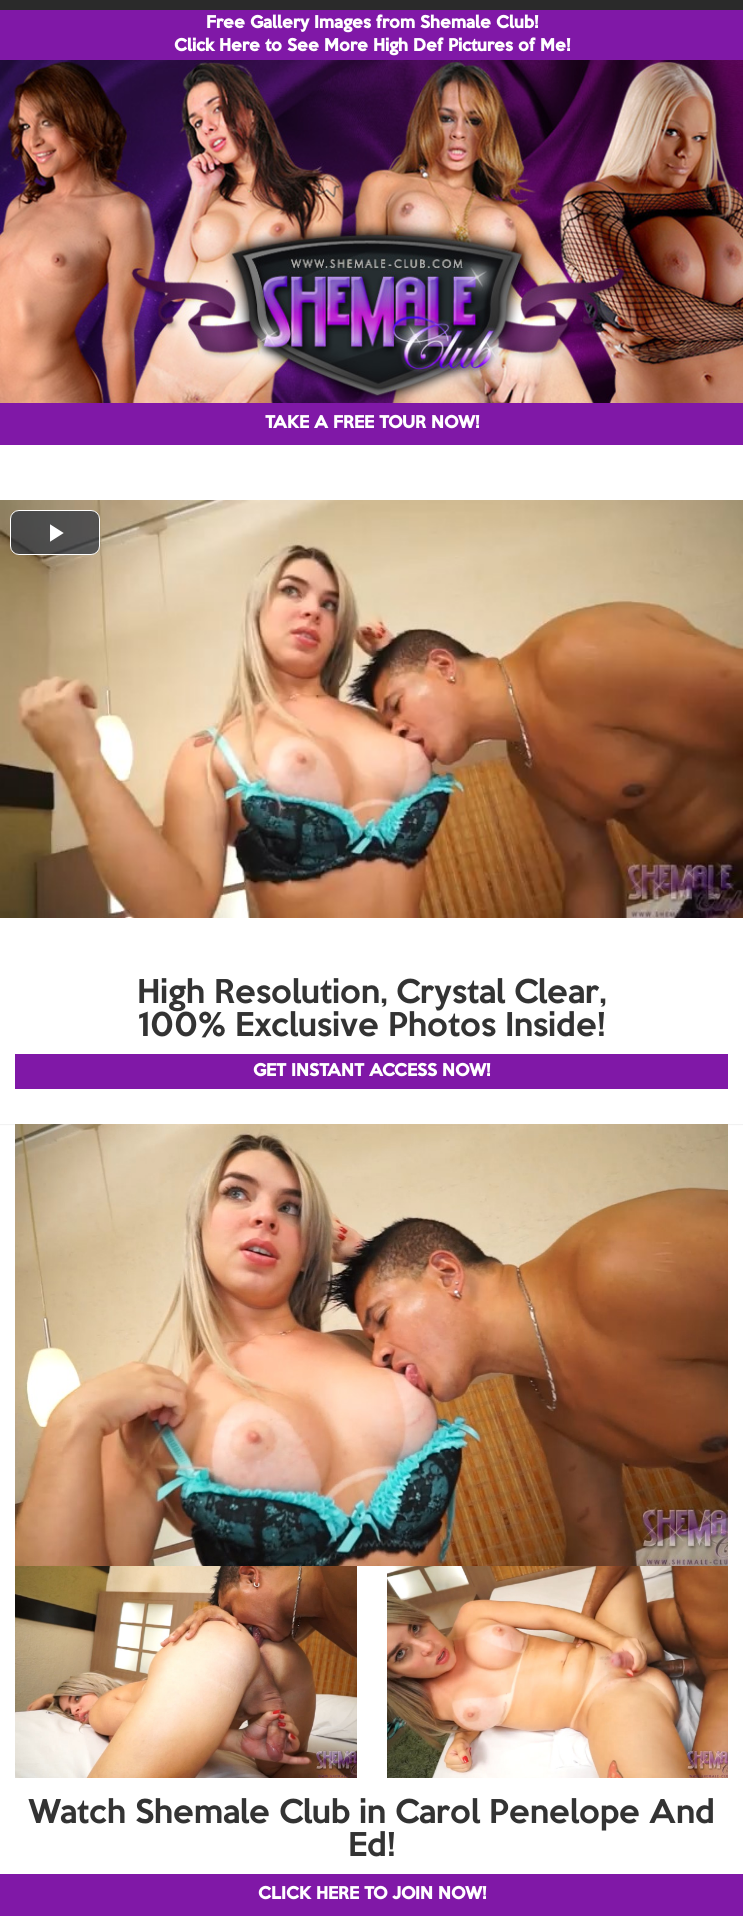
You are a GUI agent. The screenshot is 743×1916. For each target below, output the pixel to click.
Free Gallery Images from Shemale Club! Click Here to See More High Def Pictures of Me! (372, 35)
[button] (55, 532)
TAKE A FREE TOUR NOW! (372, 423)
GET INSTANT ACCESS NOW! (371, 1071)
